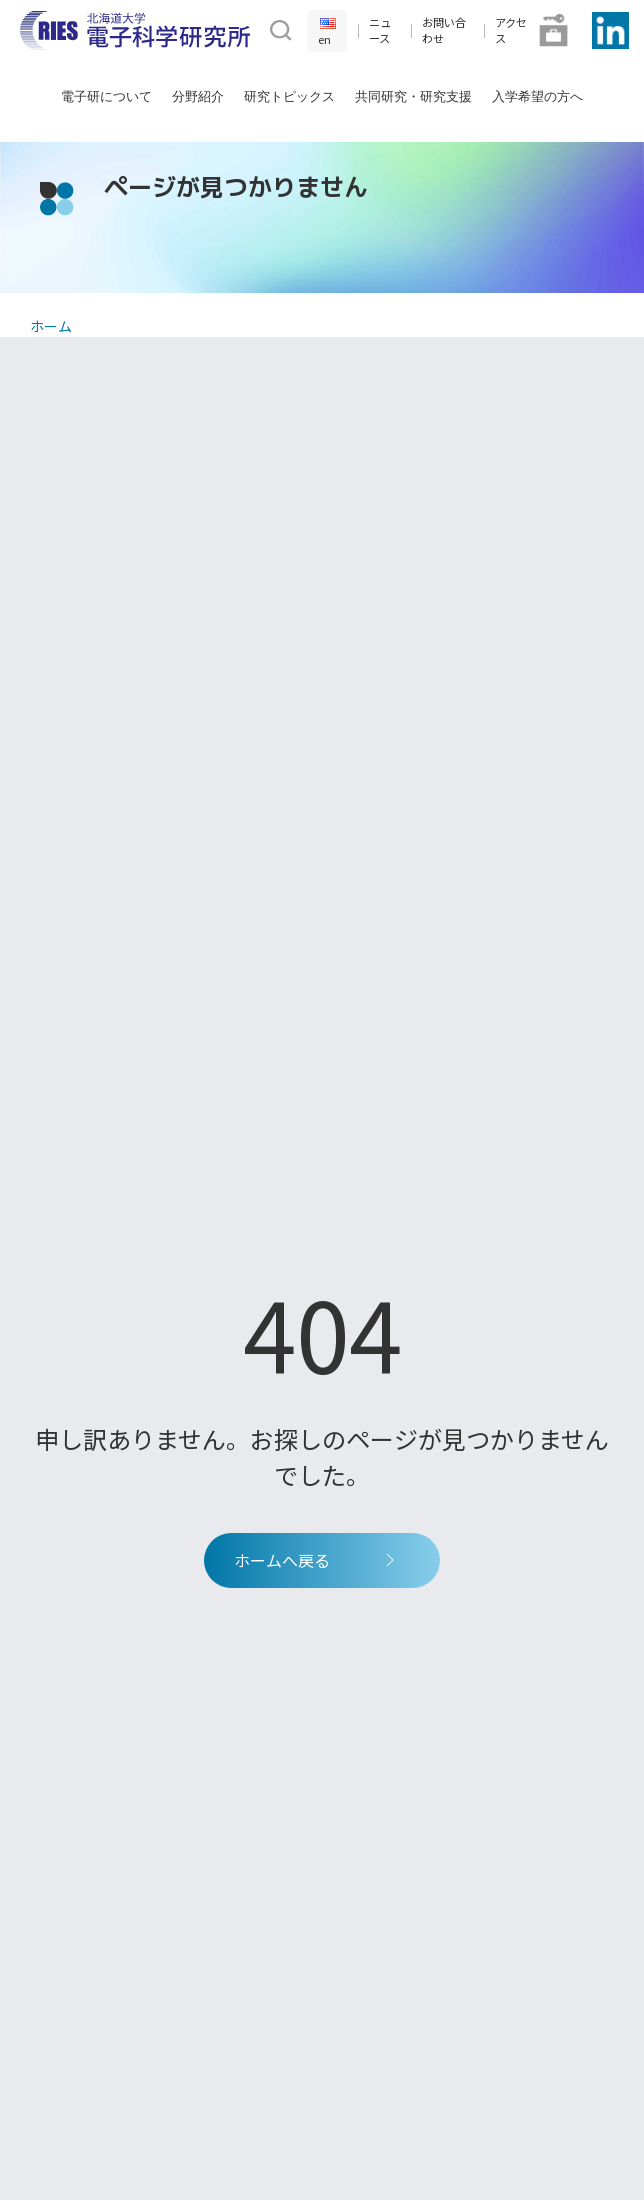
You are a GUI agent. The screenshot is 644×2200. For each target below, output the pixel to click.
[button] (278, 28)
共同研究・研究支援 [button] (413, 96)
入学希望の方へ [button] (537, 96)
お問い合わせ (444, 30)
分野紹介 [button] (198, 96)
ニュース (380, 30)
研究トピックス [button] (289, 96)
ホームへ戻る (317, 1560)
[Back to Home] (135, 30)
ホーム (51, 326)
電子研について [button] (106, 96)
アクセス (511, 30)
